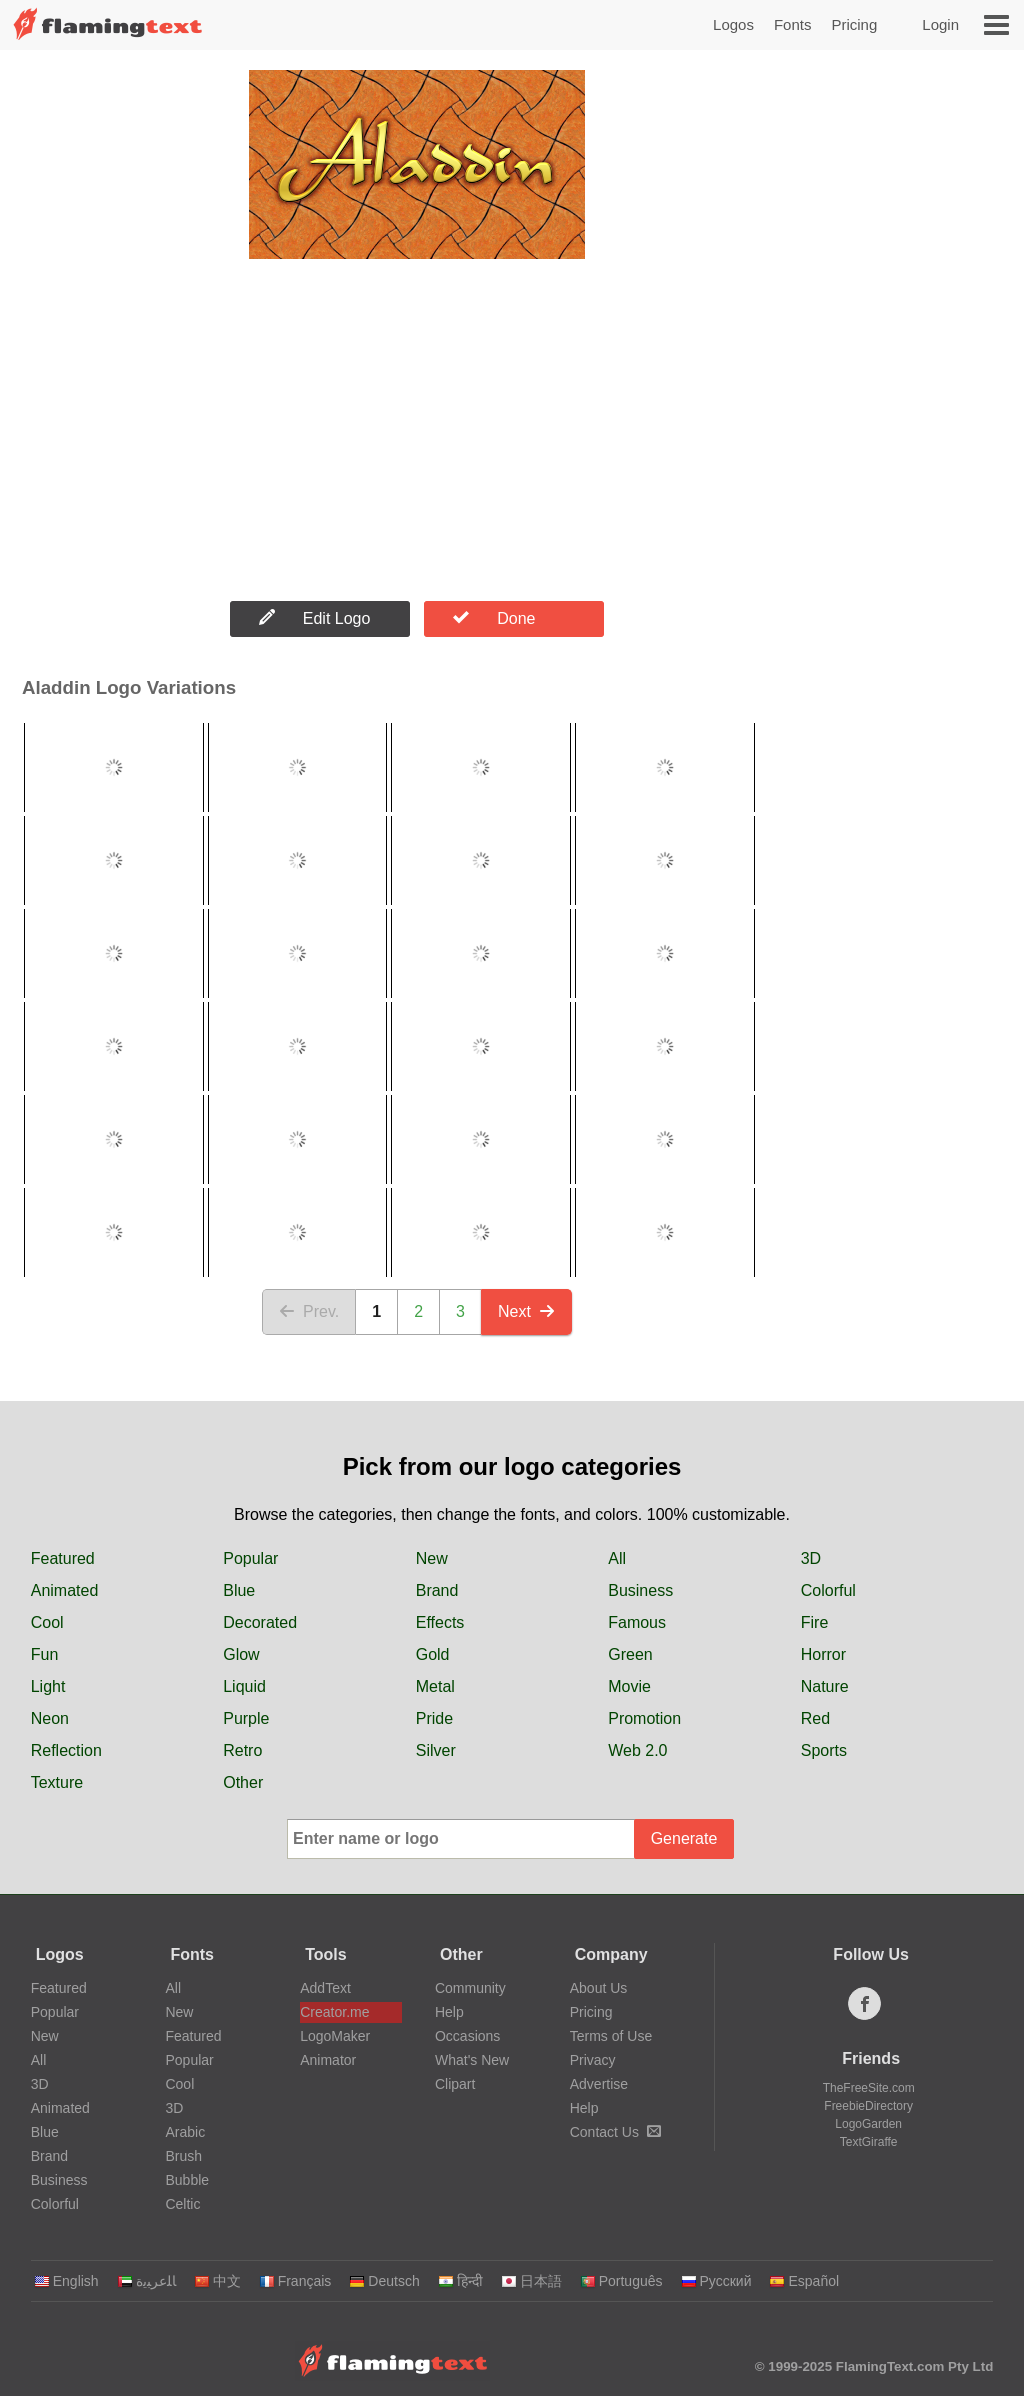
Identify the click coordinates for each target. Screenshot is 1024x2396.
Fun (45, 1654)
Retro (242, 1750)
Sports (824, 1750)
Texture (57, 1782)
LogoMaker (335, 2036)
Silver (436, 1750)
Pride (434, 1718)
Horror (823, 1654)
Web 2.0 (637, 1750)
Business (640, 1590)
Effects (440, 1622)
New (432, 1558)
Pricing (854, 24)
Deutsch (384, 2281)
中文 (217, 2281)
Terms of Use (611, 2036)
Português (621, 2281)
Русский (716, 2281)
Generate (684, 1838)
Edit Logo (315, 618)
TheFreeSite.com (869, 2088)
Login (940, 24)
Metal (435, 1686)
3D (811, 1558)
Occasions (467, 2036)
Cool (47, 1622)
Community (470, 1988)
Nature (825, 1686)
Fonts (793, 24)
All (617, 1558)
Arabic (185, 2132)
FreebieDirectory (868, 2106)
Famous (637, 1622)
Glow (241, 1654)
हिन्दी (460, 2281)
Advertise (599, 2084)
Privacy (593, 2060)
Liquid (244, 1686)
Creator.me (334, 2012)
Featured (63, 1558)
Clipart (455, 2084)
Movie (629, 1686)
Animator (328, 2060)
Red (815, 1718)
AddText (325, 1988)
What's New (472, 2060)
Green (630, 1654)
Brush (183, 2156)
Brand (437, 1590)
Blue (239, 1590)
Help (449, 2012)
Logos (733, 24)
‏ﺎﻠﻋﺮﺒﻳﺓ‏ (146, 2281)
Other (243, 1782)
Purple (246, 1718)
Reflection (66, 1750)
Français (295, 2281)
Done (494, 618)
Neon (50, 1718)
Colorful (828, 1590)
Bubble (187, 2180)
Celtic (182, 2204)
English (66, 2281)
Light (48, 1686)
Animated (65, 1590)
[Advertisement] (417, 431)
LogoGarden (868, 2124)
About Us (599, 1988)
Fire (815, 1622)
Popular (250, 1558)
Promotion (644, 1718)
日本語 (531, 2281)
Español (804, 2281)
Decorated (260, 1622)
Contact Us (615, 2132)
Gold (433, 1654)
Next (526, 1311)
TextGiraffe (869, 2142)
